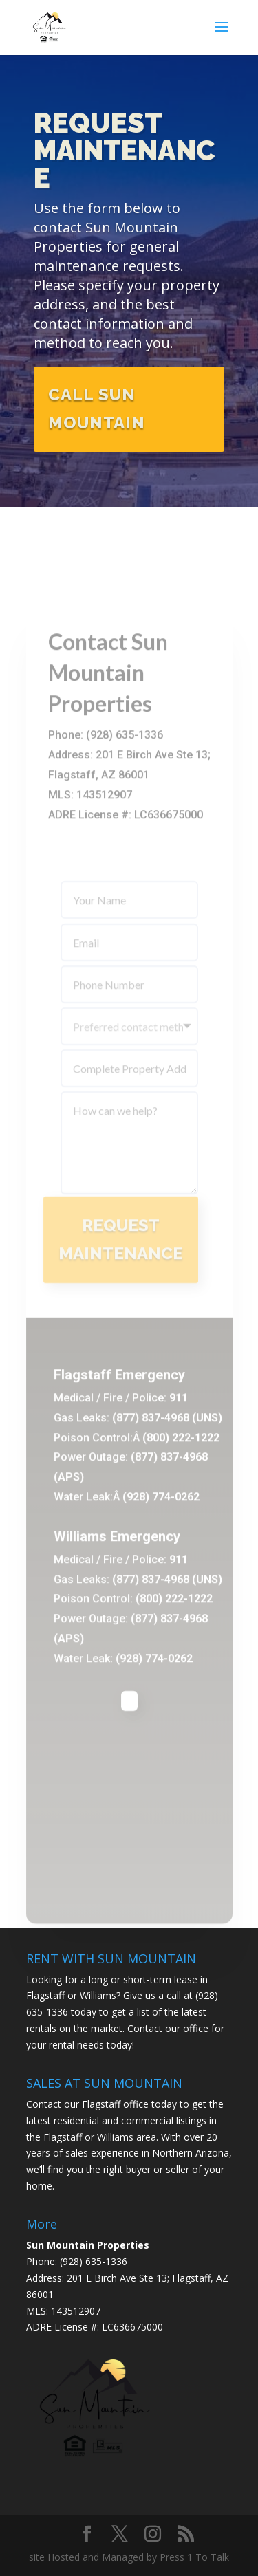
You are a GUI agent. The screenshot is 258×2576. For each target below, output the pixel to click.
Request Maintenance (124, 153)
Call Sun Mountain (96, 412)
